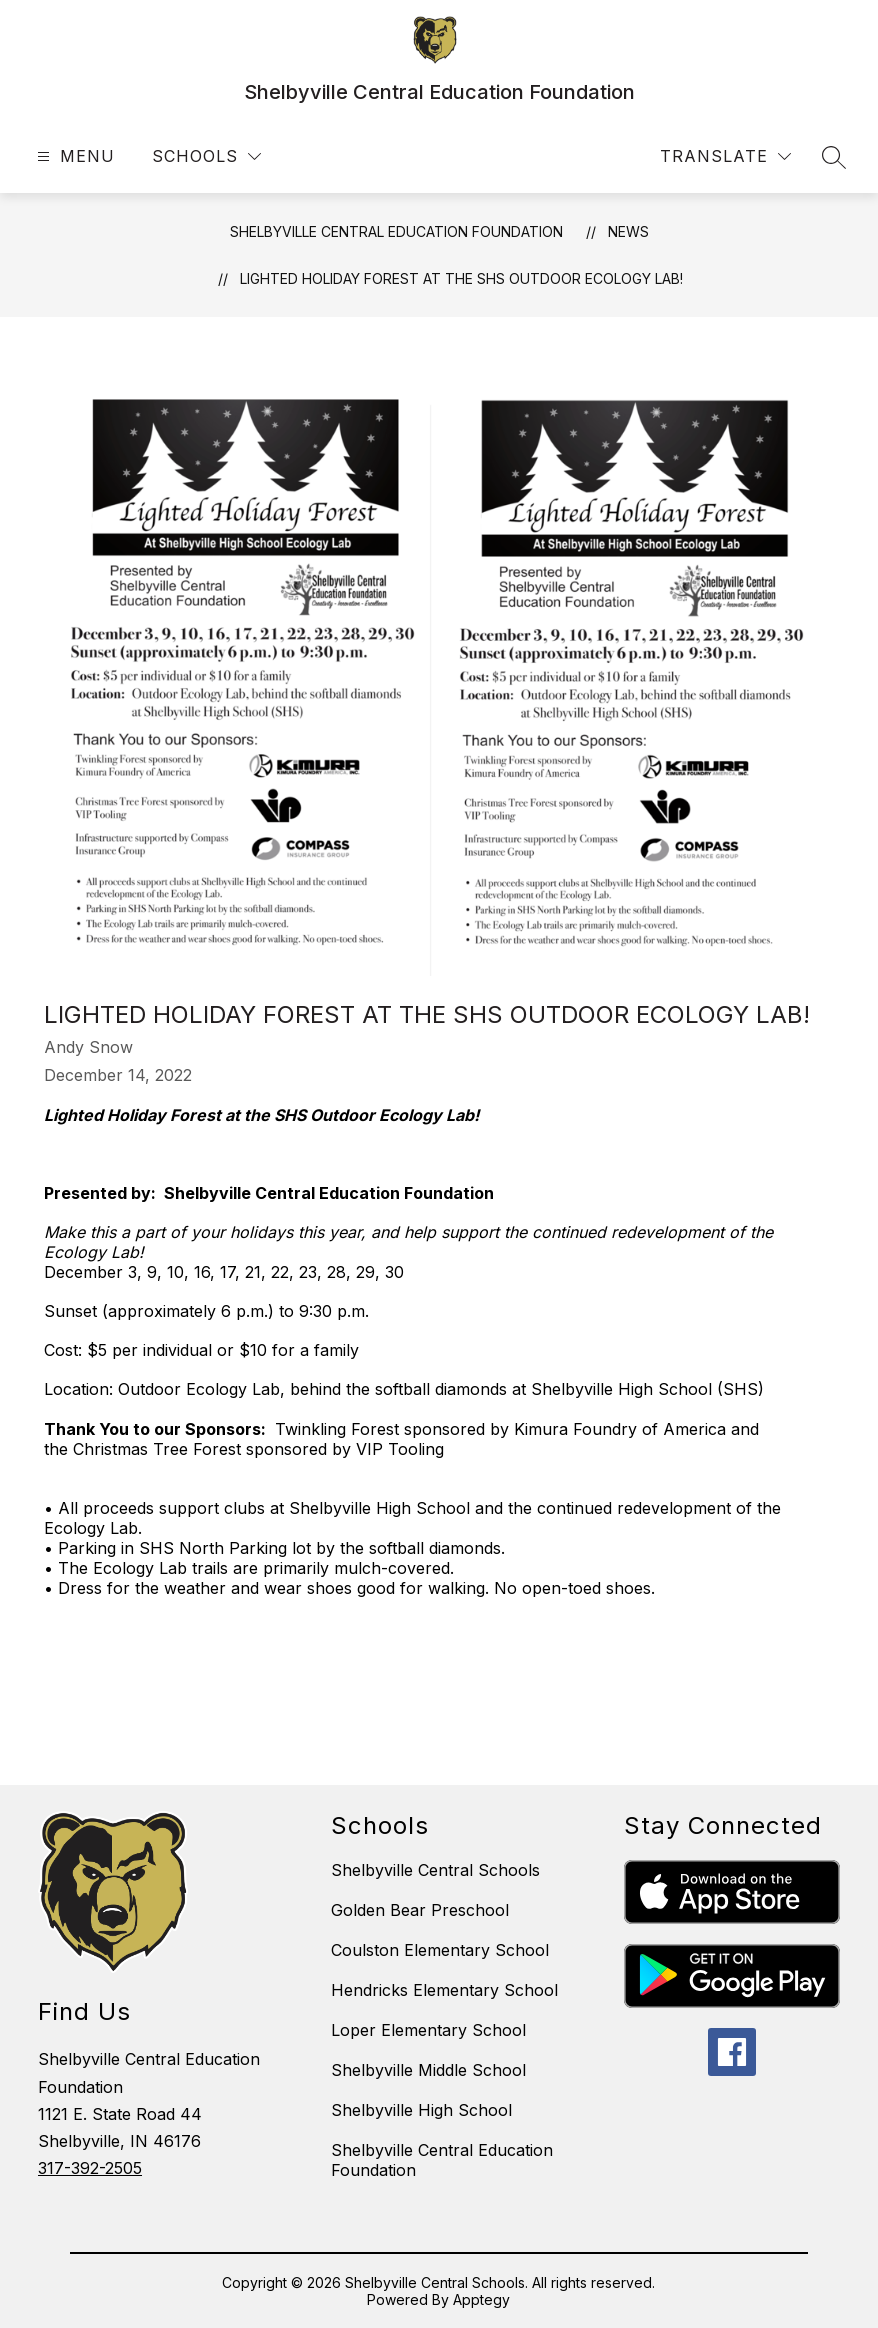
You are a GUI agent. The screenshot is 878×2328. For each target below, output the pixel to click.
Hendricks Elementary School (444, 1990)
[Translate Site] (725, 156)
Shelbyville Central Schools (435, 1870)
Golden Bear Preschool (420, 1910)
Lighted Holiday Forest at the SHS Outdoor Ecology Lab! (461, 278)
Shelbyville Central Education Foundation (396, 231)
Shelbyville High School (421, 2110)
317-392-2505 (90, 2168)
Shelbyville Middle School (428, 2070)
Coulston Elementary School (440, 1950)
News (628, 231)
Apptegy (481, 2299)
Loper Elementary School (428, 2030)
